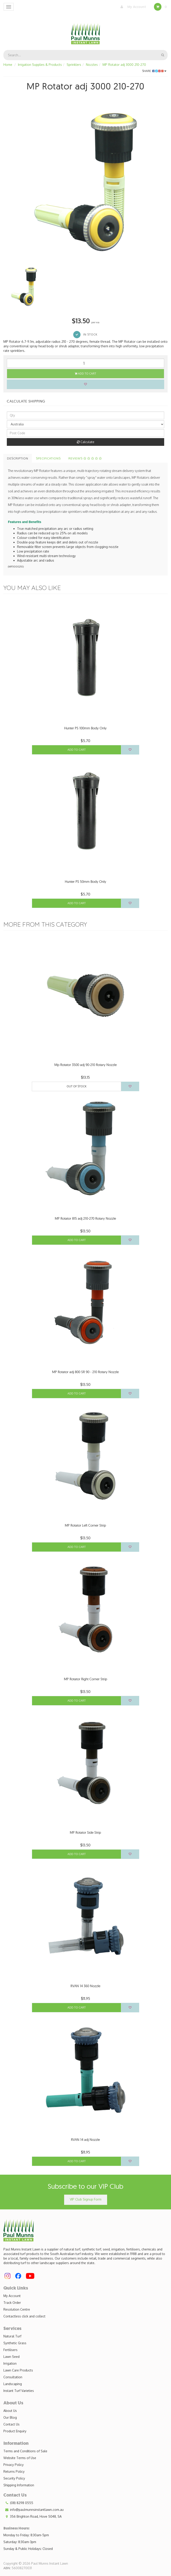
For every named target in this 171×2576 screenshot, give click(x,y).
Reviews (85, 458)
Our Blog (10, 2417)
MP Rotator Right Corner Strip (85, 1679)
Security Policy (14, 2478)
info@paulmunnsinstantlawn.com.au (33, 2509)
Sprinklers (74, 65)
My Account (132, 7)
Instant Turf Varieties (18, 2391)
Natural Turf (12, 2336)
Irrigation (10, 2363)
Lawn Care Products (18, 2370)
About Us (10, 2411)
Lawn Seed (11, 2357)
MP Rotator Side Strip (85, 1832)
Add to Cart (85, 373)
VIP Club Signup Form (85, 2199)
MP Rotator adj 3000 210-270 (124, 65)
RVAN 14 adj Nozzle (85, 2139)
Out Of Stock (76, 1086)
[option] (85, 182)
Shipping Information (18, 2485)
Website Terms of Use (19, 2458)
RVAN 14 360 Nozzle (85, 1986)
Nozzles (92, 65)
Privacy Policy (13, 2465)
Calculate (85, 442)
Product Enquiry (14, 2431)
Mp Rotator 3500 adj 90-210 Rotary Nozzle (85, 1065)
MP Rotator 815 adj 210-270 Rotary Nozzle (85, 1218)
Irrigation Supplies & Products (40, 65)
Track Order (12, 2303)
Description (17, 458)
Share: (154, 71)
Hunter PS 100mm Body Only (85, 728)
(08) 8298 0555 (18, 2503)
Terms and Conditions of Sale (25, 2451)
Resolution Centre (16, 2309)
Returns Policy (14, 2471)
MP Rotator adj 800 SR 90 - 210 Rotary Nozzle (85, 1372)
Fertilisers (10, 2350)
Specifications (48, 458)
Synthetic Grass (14, 2343)
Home (7, 65)
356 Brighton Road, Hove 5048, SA (32, 2516)
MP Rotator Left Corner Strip (85, 1525)
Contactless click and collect (24, 2316)
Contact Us (11, 2424)
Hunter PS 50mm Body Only (85, 881)
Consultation (12, 2377)
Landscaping (12, 2384)
